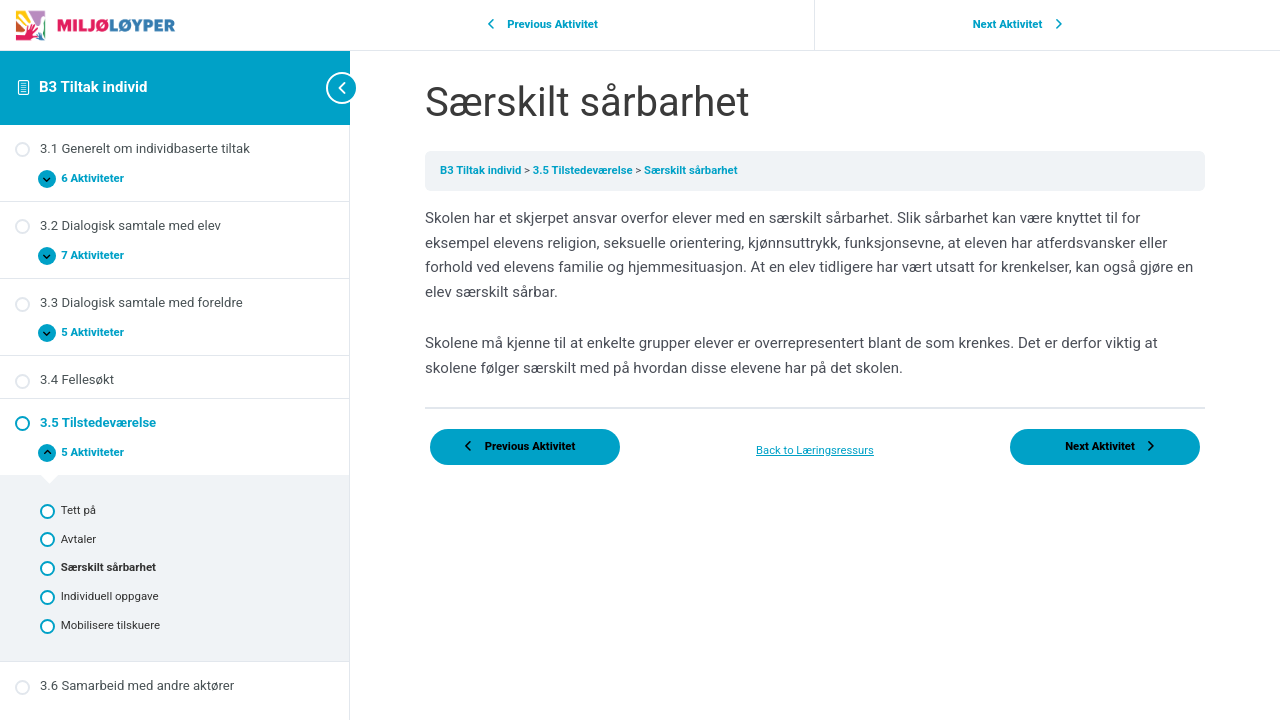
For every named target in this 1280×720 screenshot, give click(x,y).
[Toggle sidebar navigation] (310, 87)
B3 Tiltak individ (93, 87)
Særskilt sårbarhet (690, 170)
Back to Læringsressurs (815, 450)
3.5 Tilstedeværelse (584, 170)
